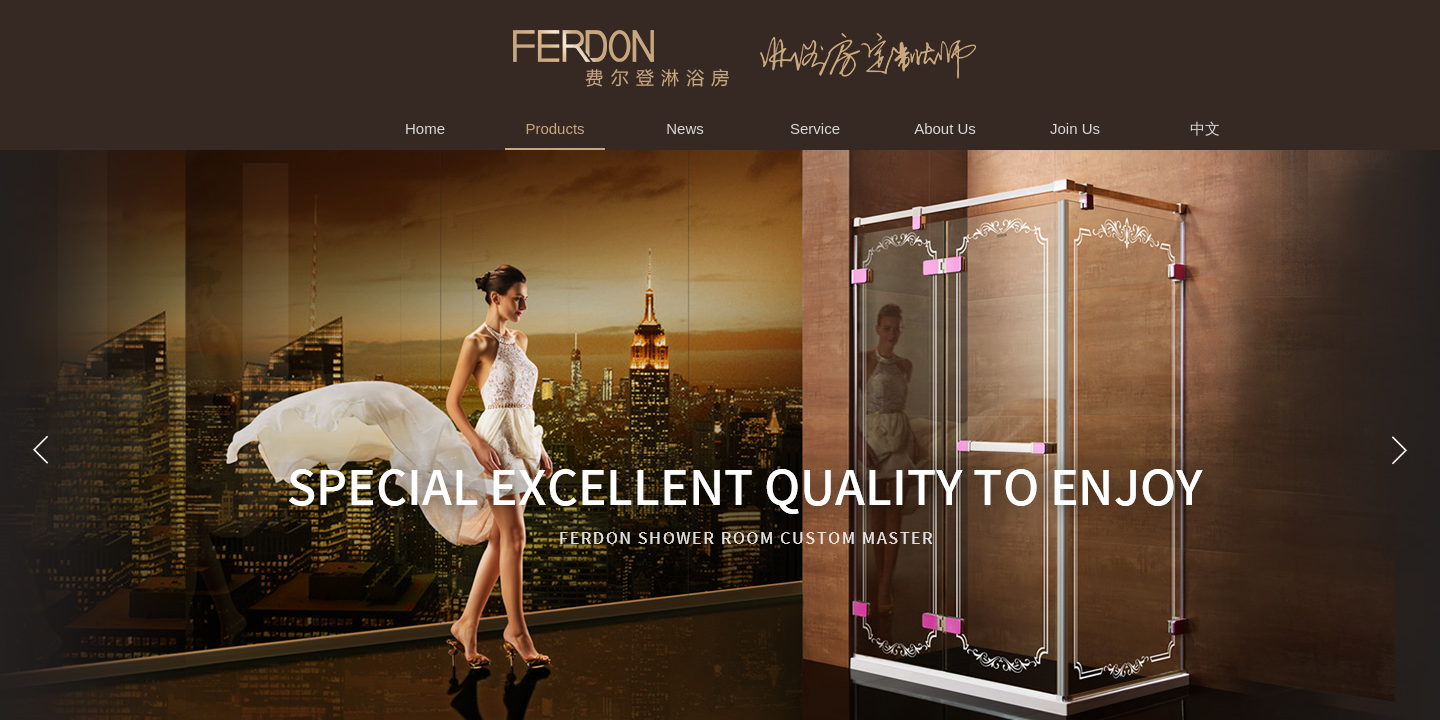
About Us (945, 128)
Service (815, 128)
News (685, 128)
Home (425, 128)
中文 (1205, 128)
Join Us (1075, 128)
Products (554, 128)
